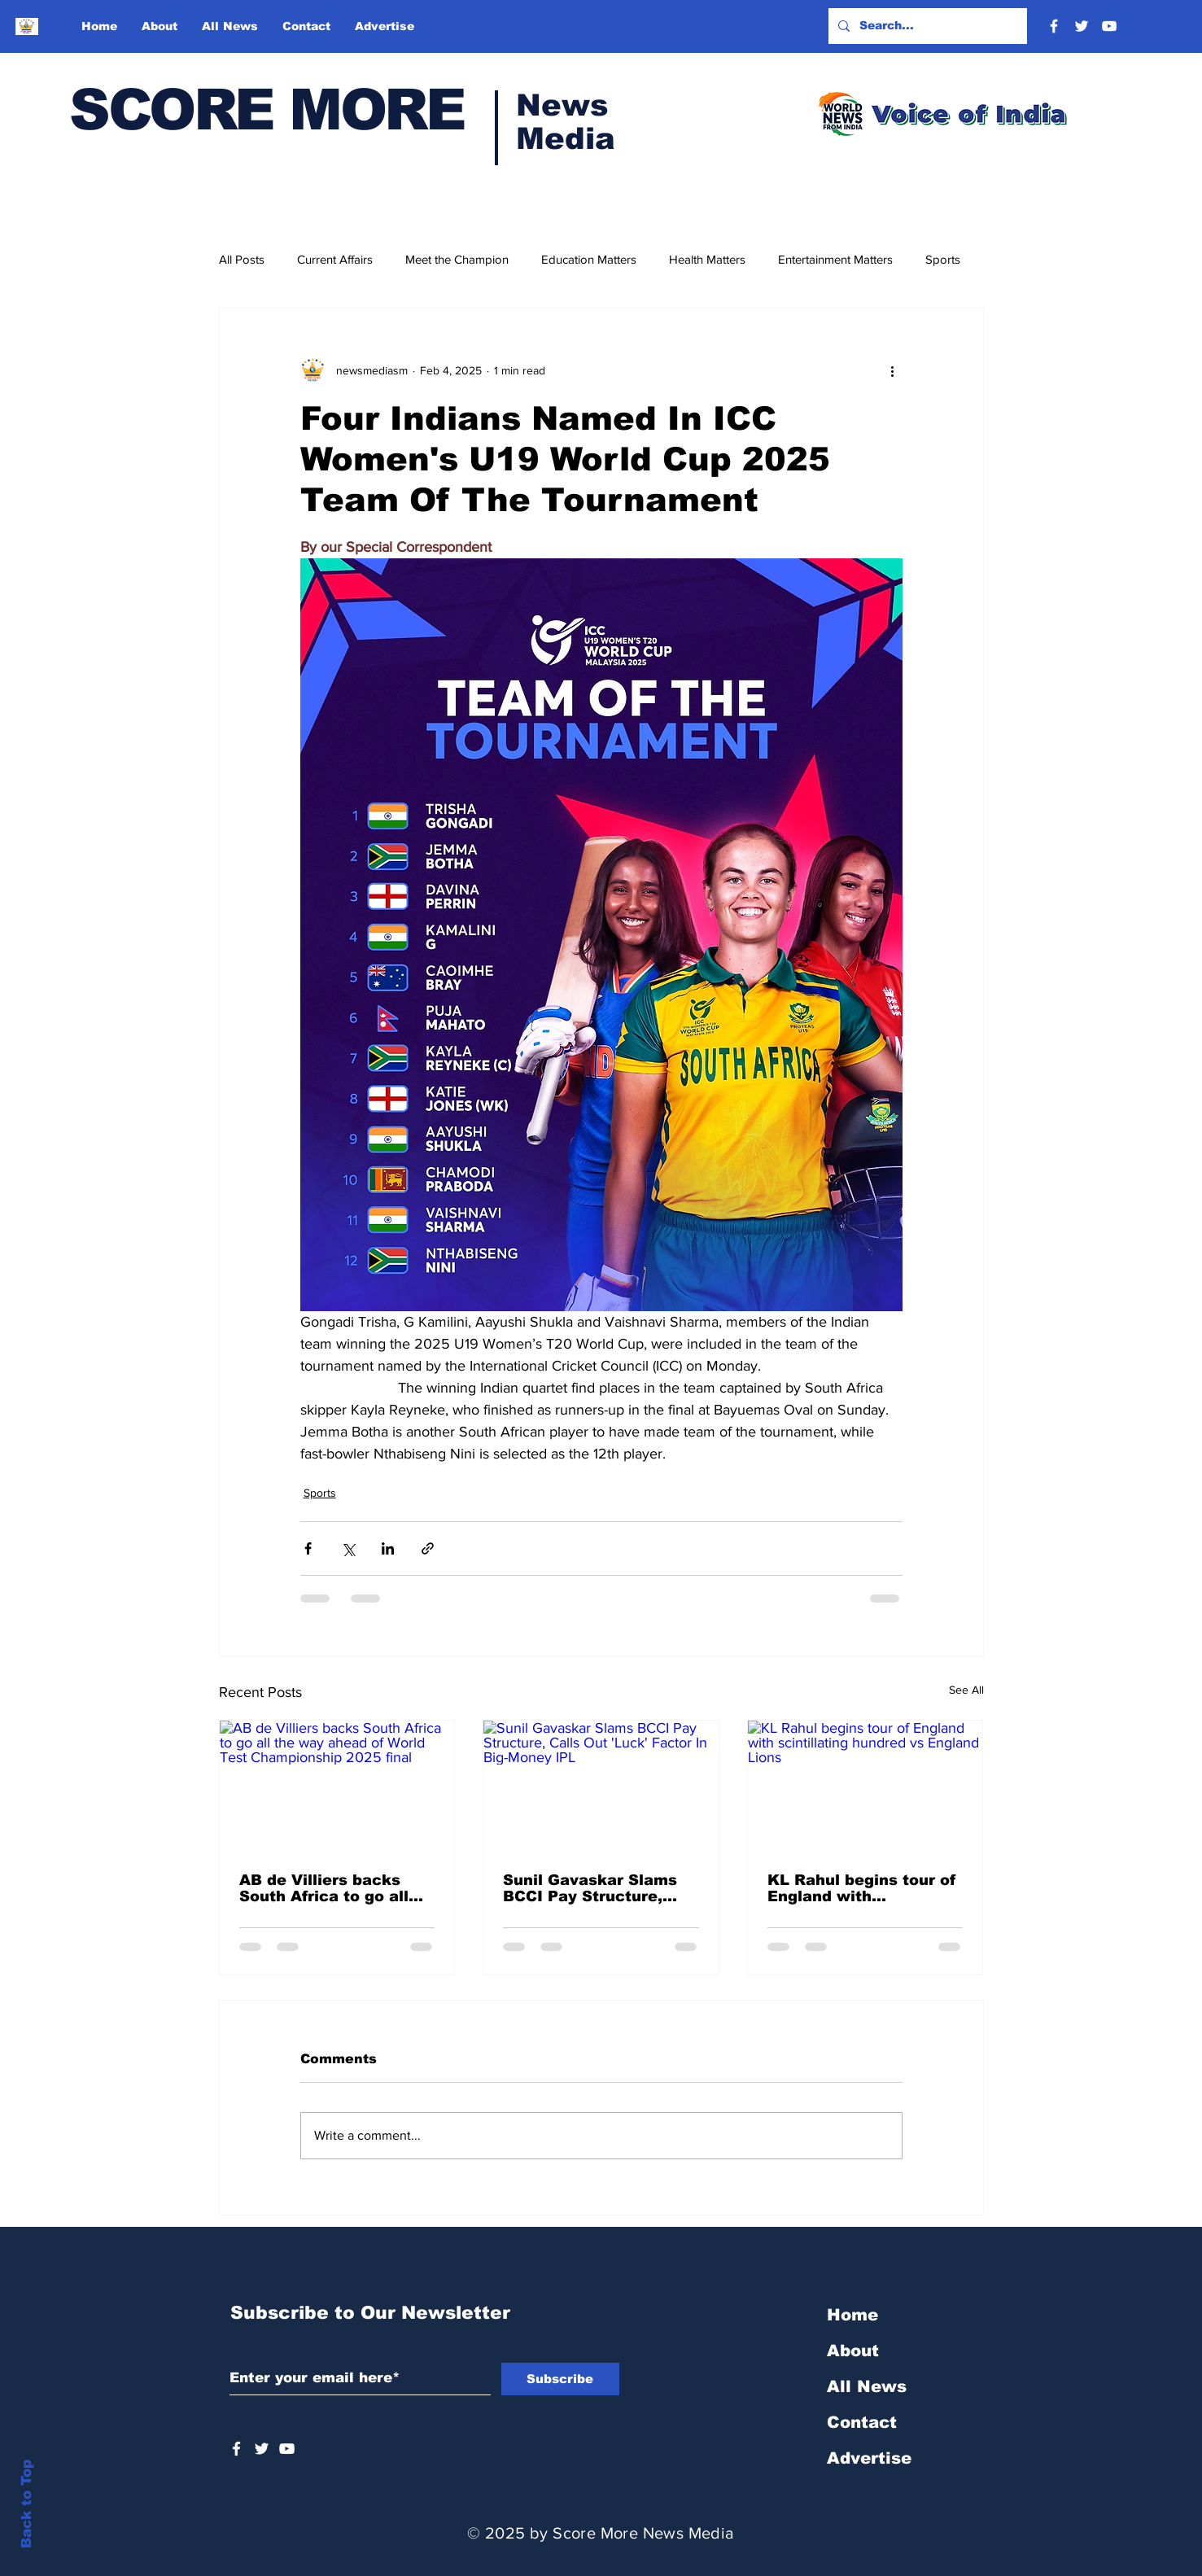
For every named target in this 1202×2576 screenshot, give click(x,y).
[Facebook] (1054, 26)
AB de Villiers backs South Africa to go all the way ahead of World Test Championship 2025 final (334, 1888)
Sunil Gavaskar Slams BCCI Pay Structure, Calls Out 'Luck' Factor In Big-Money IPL (594, 1888)
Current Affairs (335, 259)
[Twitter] (1082, 26)
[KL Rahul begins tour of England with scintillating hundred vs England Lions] (865, 1786)
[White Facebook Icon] (236, 2448)
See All (966, 1689)
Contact (862, 2422)
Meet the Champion (457, 259)
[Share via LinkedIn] (388, 1548)
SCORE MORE (266, 110)
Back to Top (26, 2504)
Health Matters (707, 259)
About (853, 2351)
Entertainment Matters (835, 259)
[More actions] (893, 370)
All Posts (241, 259)
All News (867, 2386)
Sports (942, 259)
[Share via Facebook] (308, 1548)
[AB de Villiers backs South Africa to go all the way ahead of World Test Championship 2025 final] (337, 1786)
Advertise (869, 2458)
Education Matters (588, 259)
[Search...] (926, 26)
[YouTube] (1109, 26)
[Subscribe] (560, 2379)
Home (852, 2315)
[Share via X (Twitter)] (348, 1548)
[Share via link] (427, 1548)
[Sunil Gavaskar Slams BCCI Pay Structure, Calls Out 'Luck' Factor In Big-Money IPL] (601, 1786)
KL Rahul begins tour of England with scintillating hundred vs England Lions (861, 1888)
